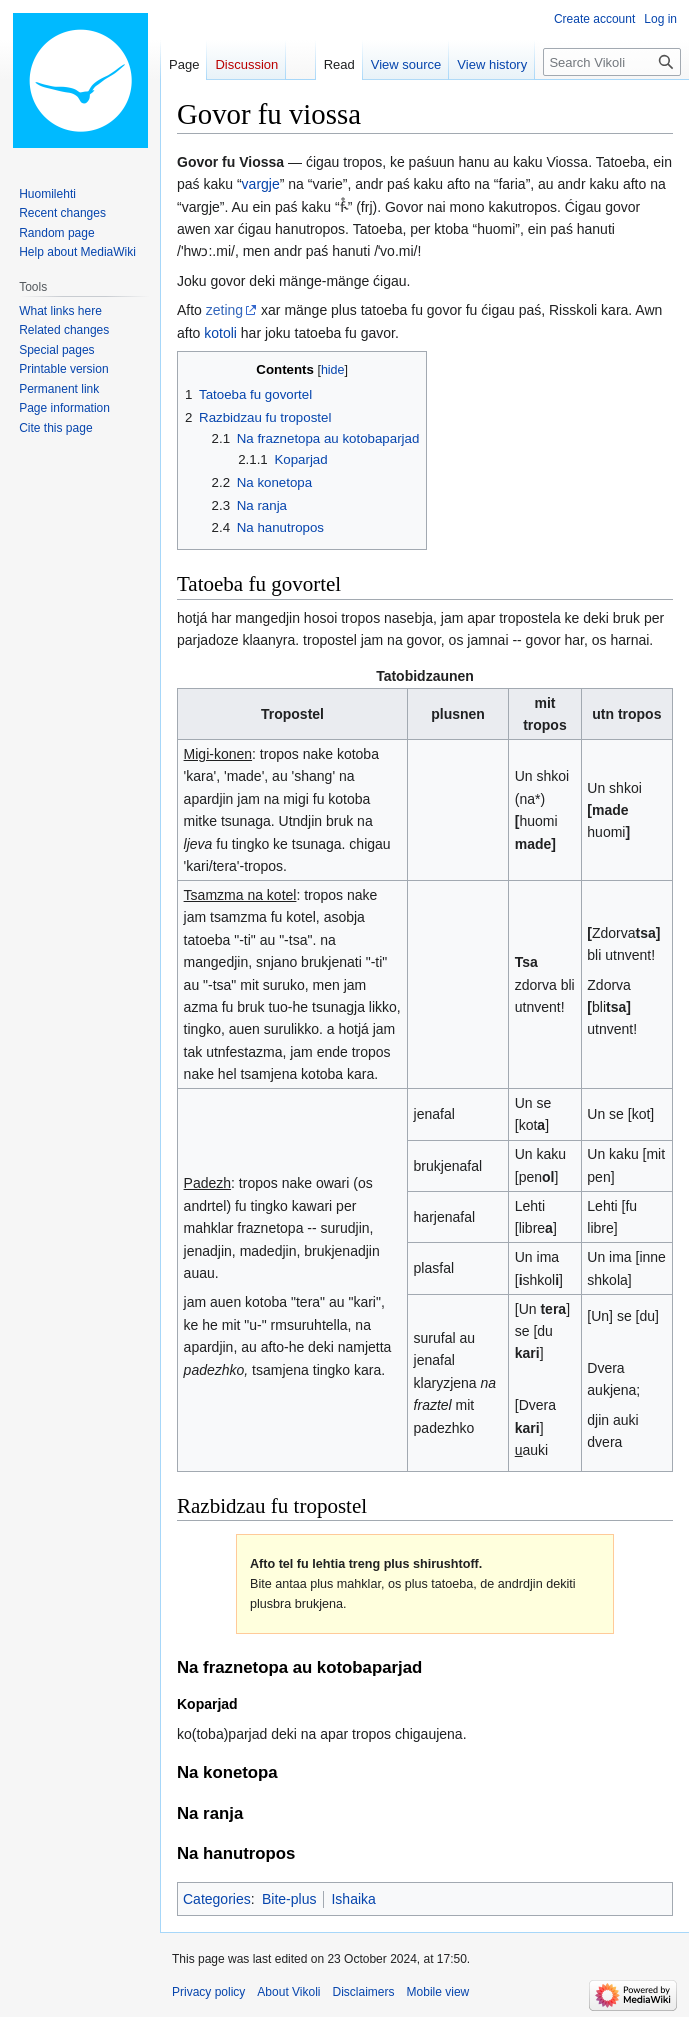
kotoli (220, 333)
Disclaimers (364, 1992)
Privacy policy (208, 1992)
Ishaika (353, 1899)
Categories (217, 1899)
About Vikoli (288, 1992)
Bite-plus (289, 1899)
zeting (224, 310)
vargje (261, 184)
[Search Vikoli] (612, 62)
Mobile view (438, 1992)
